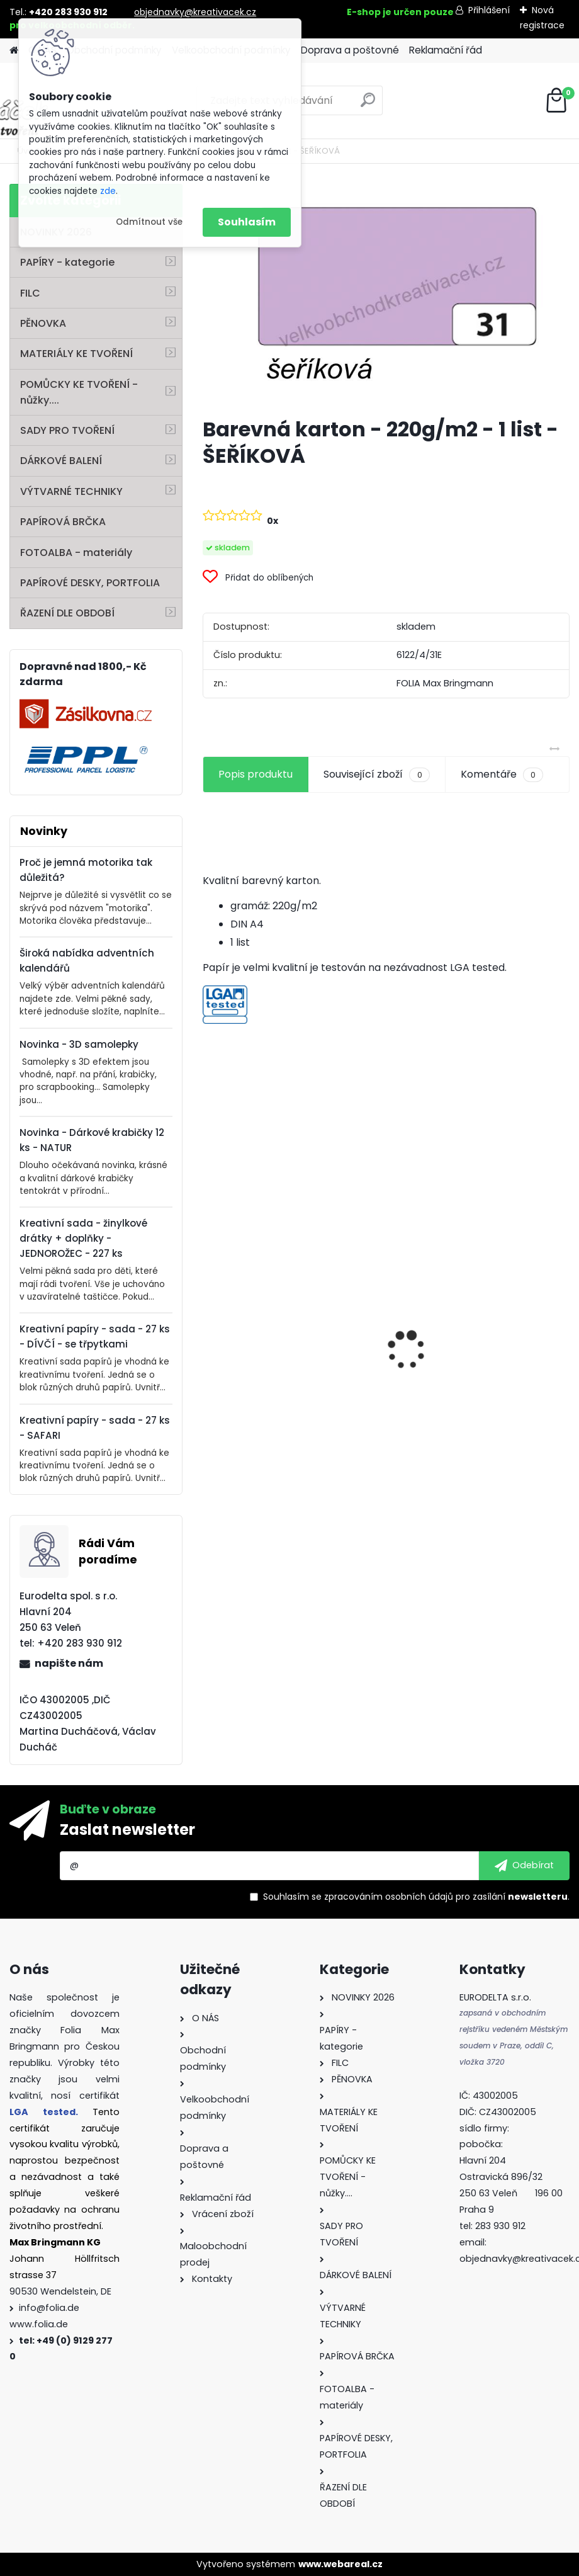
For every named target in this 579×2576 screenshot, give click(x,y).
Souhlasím (247, 222)
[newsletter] (524, 1866)
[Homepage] (13, 50)
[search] (368, 105)
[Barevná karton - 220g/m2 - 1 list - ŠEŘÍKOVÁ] (386, 295)
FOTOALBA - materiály (76, 552)
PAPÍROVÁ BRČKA (63, 521)
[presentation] (209, 1328)
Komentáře (502, 774)
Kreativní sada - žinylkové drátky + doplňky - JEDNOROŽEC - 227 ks (83, 1238)
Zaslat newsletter (127, 1829)
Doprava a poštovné (350, 50)
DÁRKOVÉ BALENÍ (61, 460)
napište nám (69, 1663)
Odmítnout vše (149, 222)
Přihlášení (489, 10)
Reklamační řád (445, 50)
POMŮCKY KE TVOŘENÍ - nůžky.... (79, 392)
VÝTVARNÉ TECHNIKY (71, 491)
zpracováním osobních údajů (388, 1896)
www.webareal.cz (340, 2564)
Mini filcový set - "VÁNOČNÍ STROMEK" (278, 1425)
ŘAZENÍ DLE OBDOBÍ (67, 613)
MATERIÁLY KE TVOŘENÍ (76, 353)
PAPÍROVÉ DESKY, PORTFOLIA (90, 583)
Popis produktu (255, 774)
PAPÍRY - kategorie (67, 262)
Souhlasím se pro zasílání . (416, 1896)
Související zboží (376, 774)
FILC (30, 293)
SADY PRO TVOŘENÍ (67, 430)
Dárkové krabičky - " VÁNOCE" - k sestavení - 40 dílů (479, 1403)
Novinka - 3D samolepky (79, 1044)
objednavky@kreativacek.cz (195, 12)
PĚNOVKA (43, 323)
